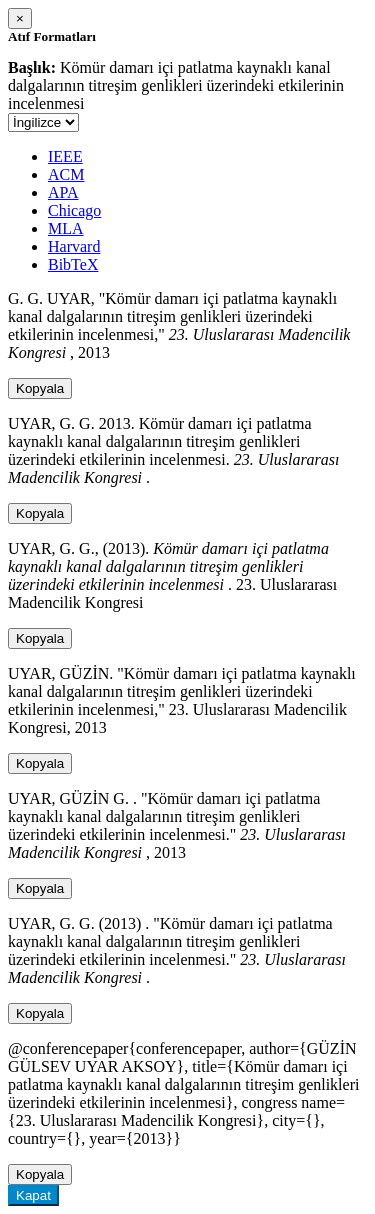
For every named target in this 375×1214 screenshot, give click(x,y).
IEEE (65, 156)
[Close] (20, 18)
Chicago (74, 210)
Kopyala (40, 388)
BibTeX (73, 264)
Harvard (74, 246)
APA (63, 192)
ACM (66, 174)
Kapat (33, 1195)
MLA (66, 228)
